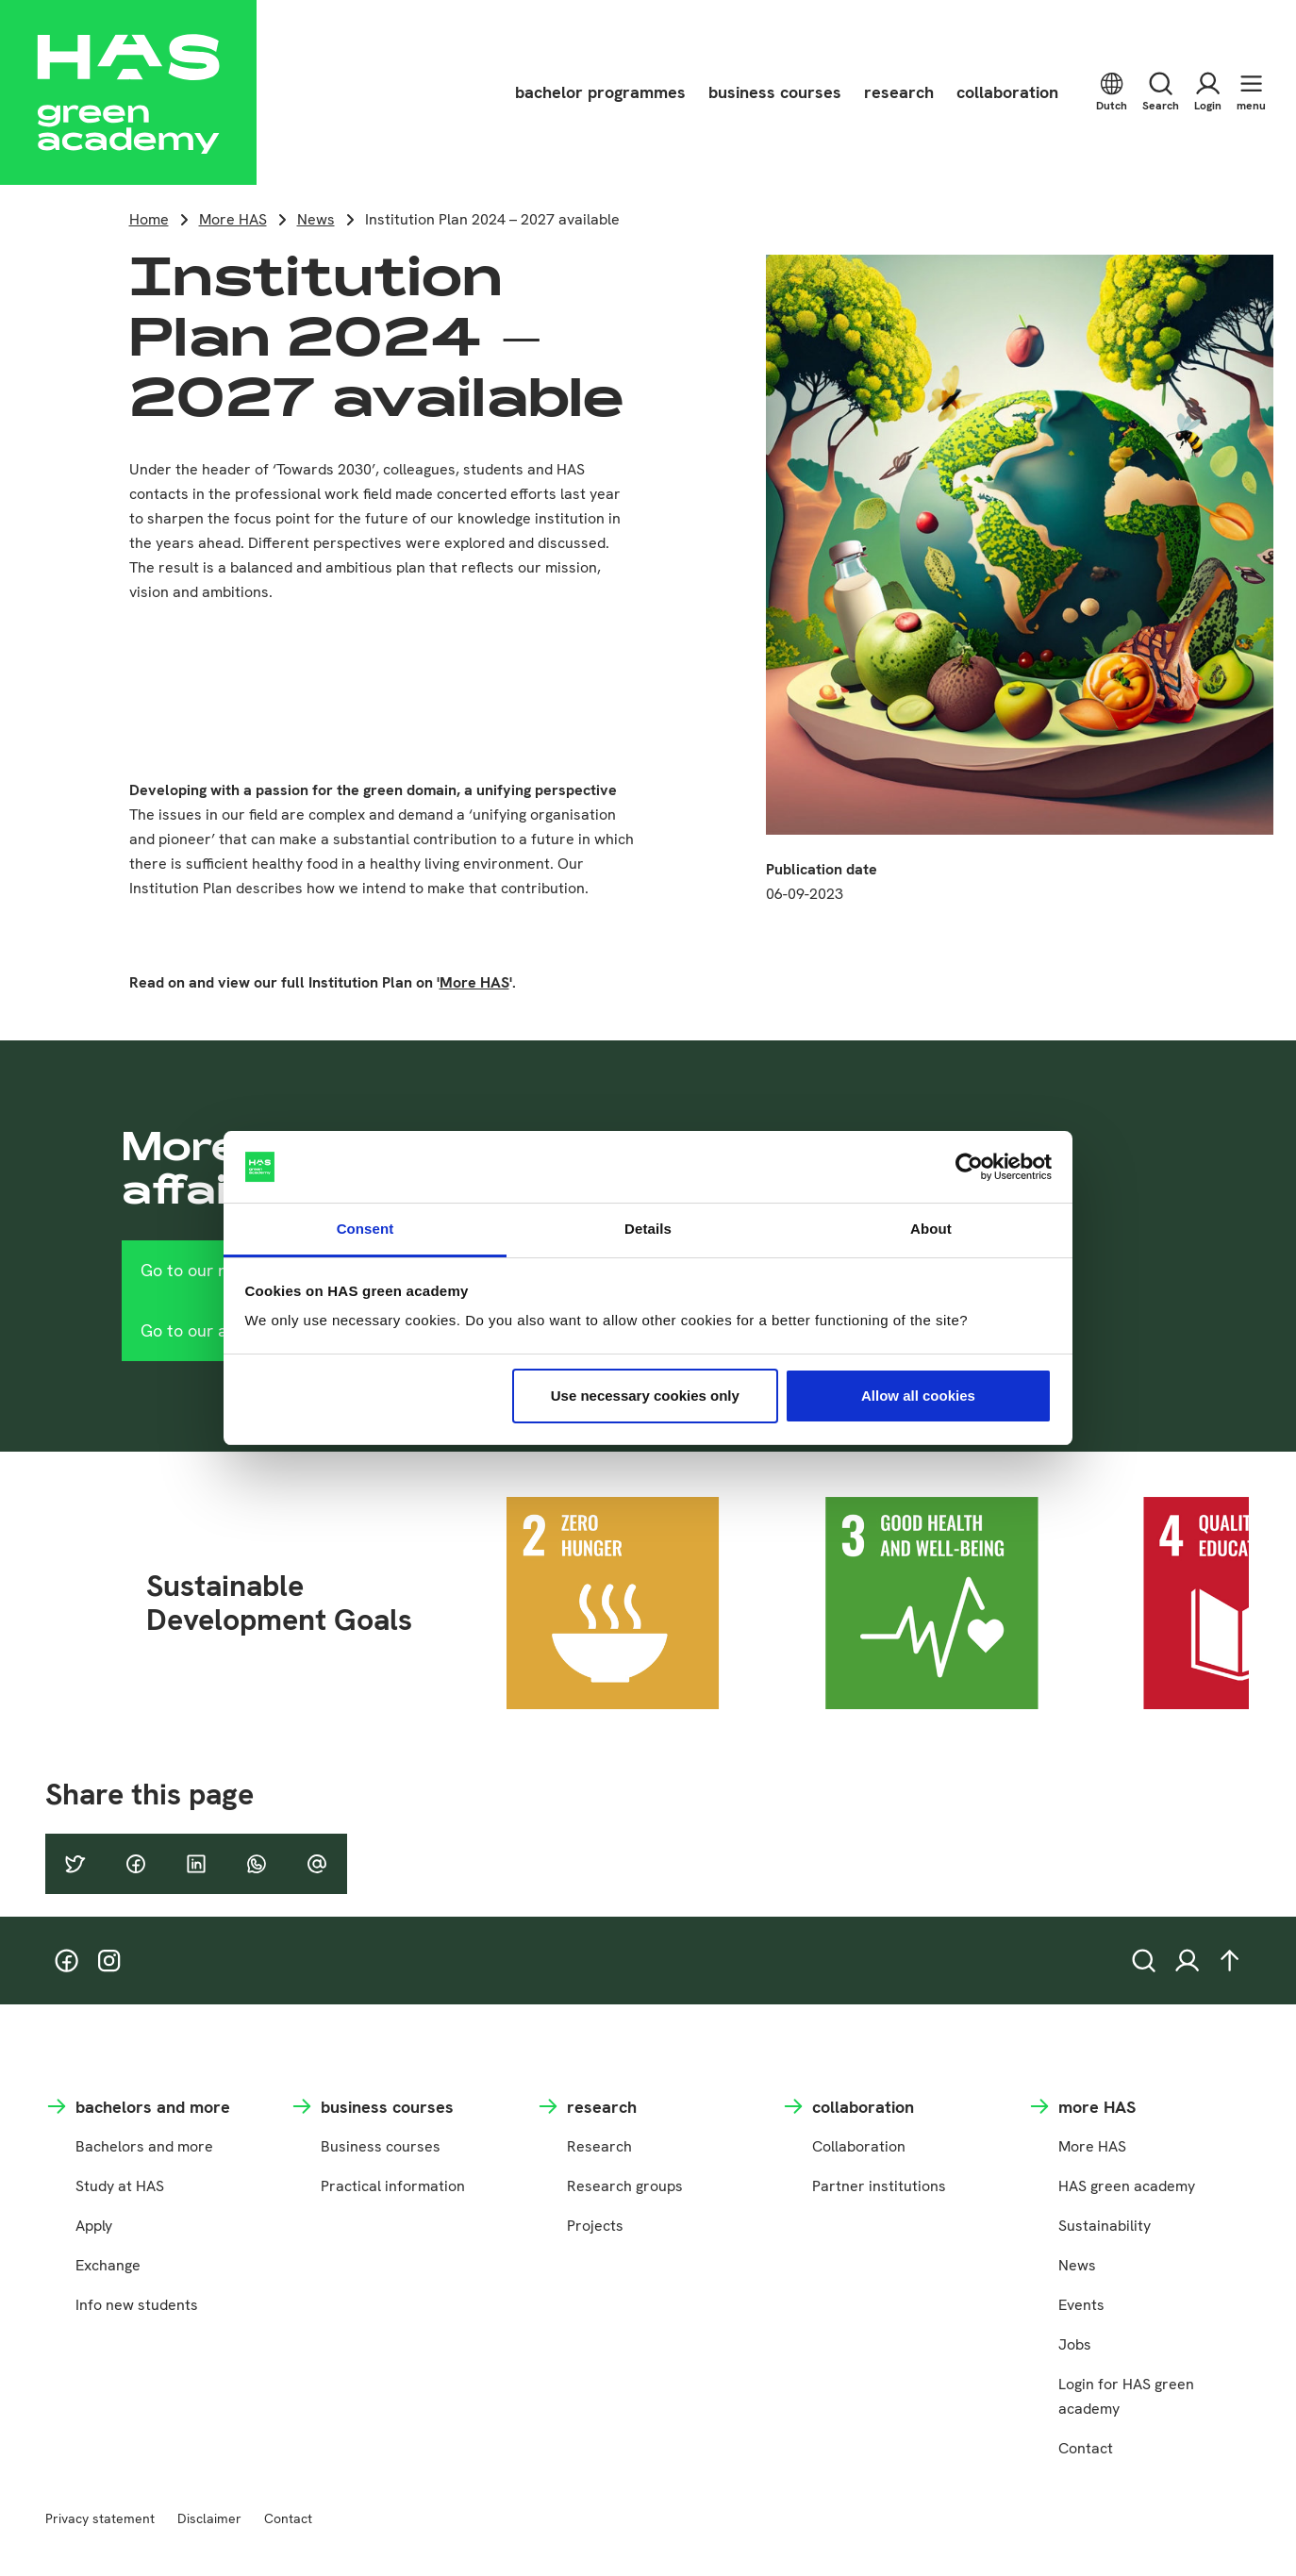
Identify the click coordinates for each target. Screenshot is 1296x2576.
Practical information (393, 2186)
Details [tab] (648, 1229)
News (316, 219)
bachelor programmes (600, 92)
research (899, 92)
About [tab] (931, 1229)
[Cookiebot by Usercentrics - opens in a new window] (969, 1167)
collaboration (1007, 92)
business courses (774, 92)
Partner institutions (879, 2186)
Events (1081, 2305)
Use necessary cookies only (645, 1396)
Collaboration (859, 2146)
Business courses (380, 2146)
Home (149, 219)
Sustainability (1104, 2225)
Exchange (108, 2265)
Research (599, 2146)
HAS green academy (1126, 2186)
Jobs (1074, 2344)
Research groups (625, 2186)
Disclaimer (209, 2518)
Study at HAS (119, 2186)
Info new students (136, 2305)
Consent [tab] (365, 1229)
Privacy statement (100, 2518)
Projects (595, 2225)
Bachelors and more (144, 2146)
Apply (93, 2225)
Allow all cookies (918, 1396)
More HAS (233, 219)
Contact (1085, 2448)
